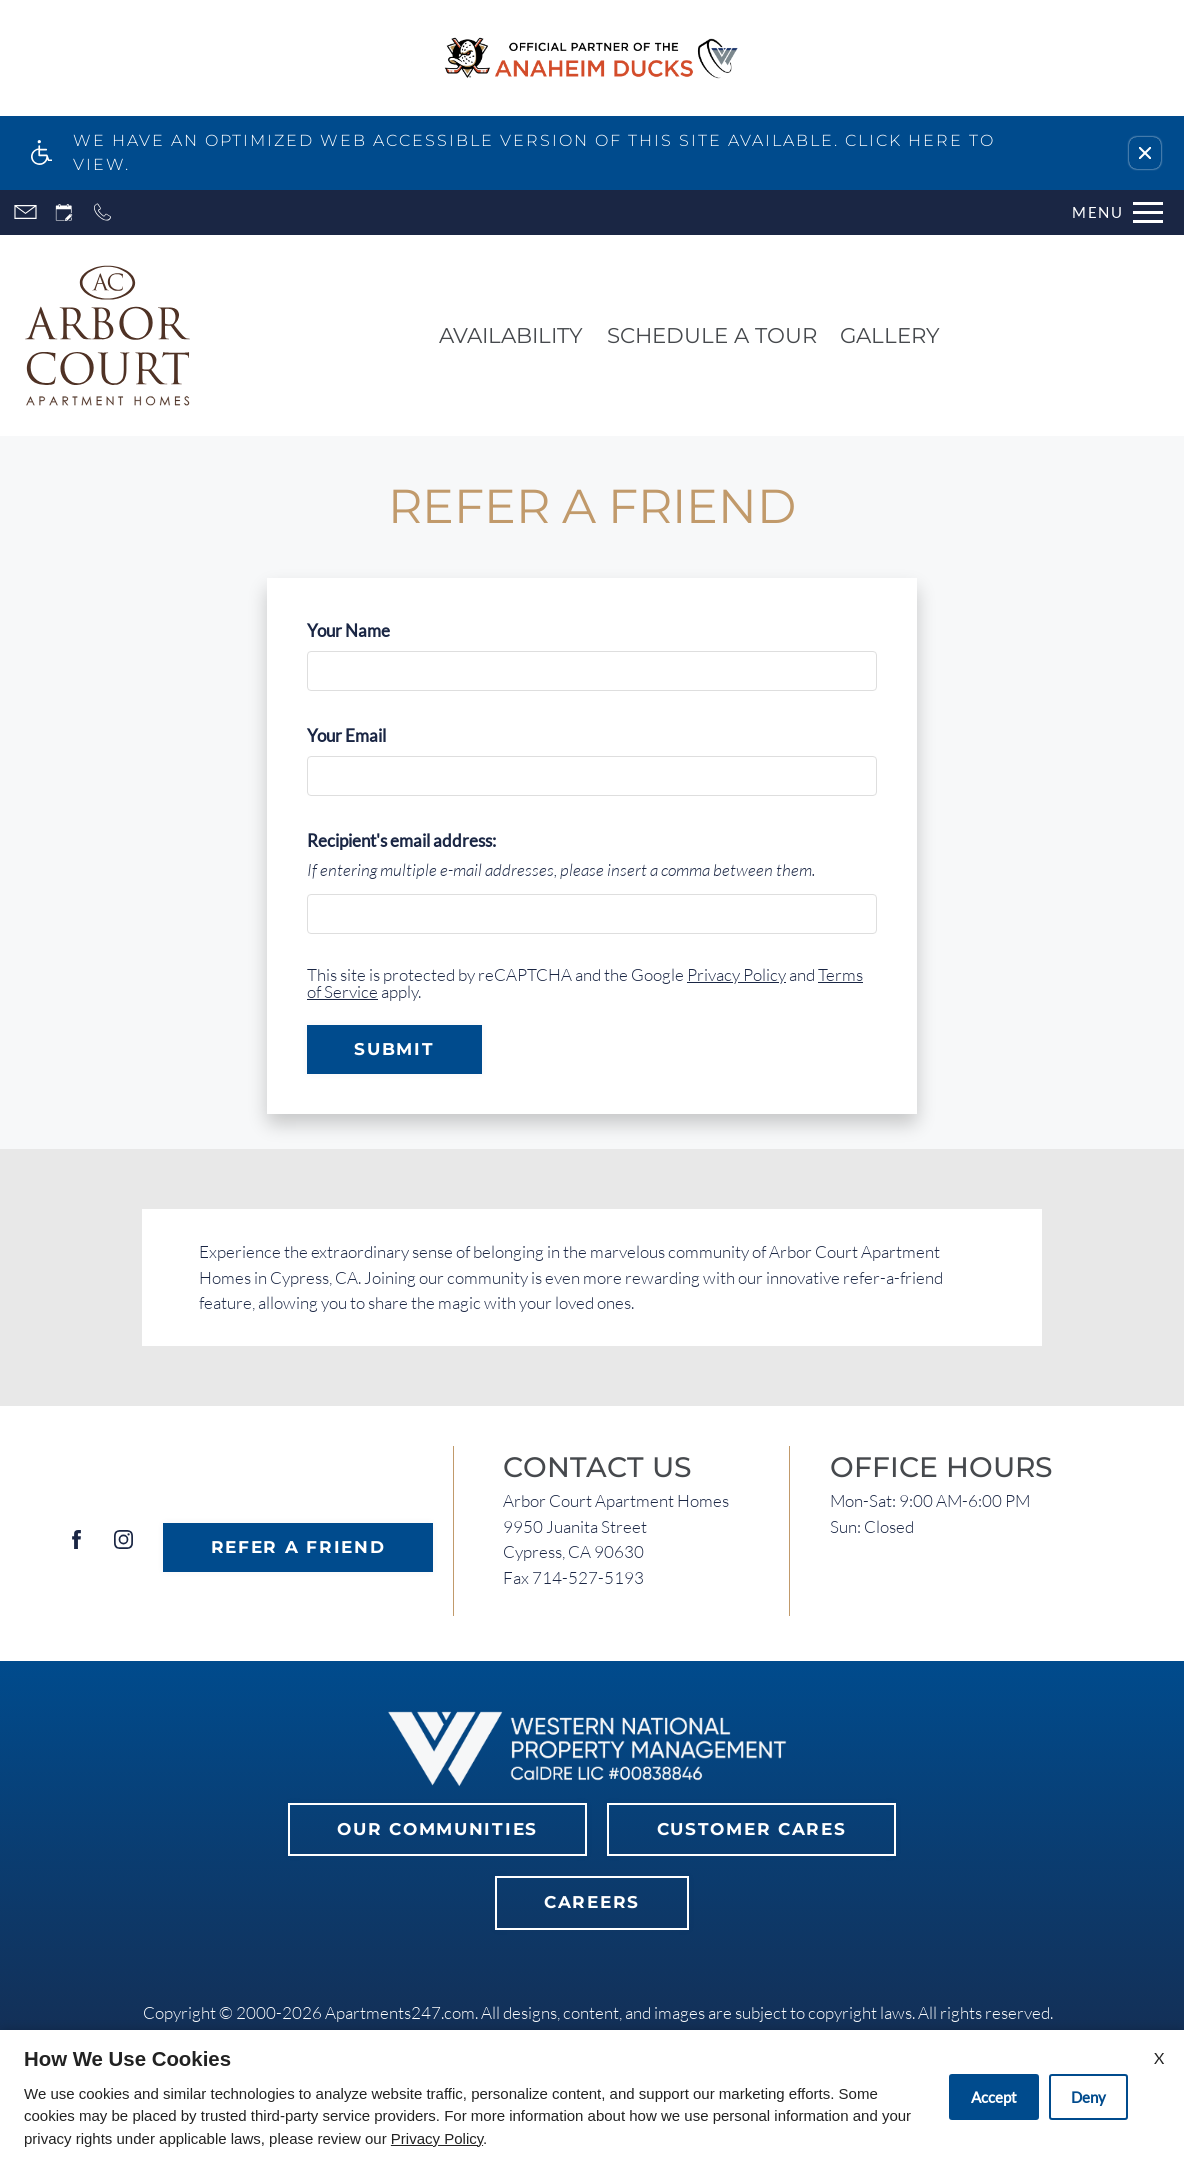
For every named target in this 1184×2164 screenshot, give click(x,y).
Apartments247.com (400, 2012)
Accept (994, 2097)
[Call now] (102, 212)
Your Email (379, 735)
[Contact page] (25, 212)
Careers (592, 1902)
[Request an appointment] (64, 212)
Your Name (381, 630)
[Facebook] (76, 1547)
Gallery (890, 335)
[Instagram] (123, 1547)
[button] (1145, 153)
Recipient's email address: (401, 840)
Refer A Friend (298, 1547)
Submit (394, 1049)
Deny (1088, 2097)
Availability (511, 335)
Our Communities (437, 1829)
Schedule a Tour (712, 335)
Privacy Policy (736, 974)
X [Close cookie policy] (1159, 2057)
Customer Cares (752, 1829)
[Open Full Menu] (1117, 212)
